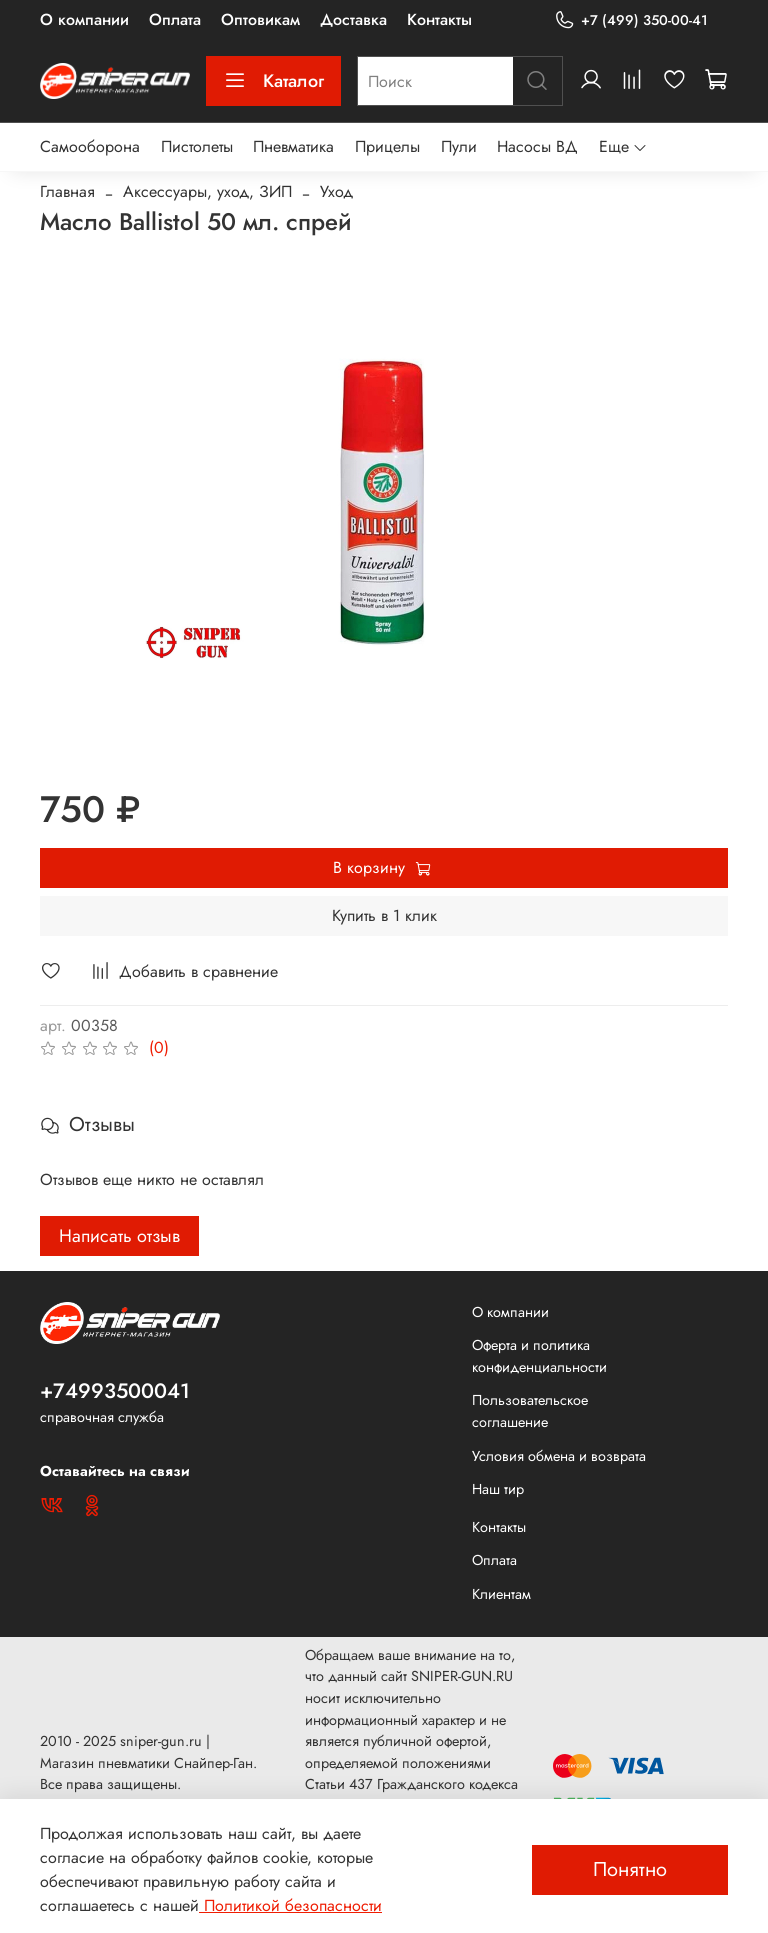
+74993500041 (115, 1391)
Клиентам (501, 1594)
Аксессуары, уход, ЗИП (207, 191)
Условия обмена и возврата (559, 1456)
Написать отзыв (119, 1236)
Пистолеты (197, 146)
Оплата (175, 19)
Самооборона (90, 146)
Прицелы (387, 146)
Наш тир (498, 1489)
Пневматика (293, 146)
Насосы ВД (537, 146)
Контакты (439, 19)
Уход (336, 191)
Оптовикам (260, 19)
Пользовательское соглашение (530, 1411)
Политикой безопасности (290, 1905)
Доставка (353, 19)
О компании (84, 19)
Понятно (630, 1869)
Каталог (273, 81)
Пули (459, 146)
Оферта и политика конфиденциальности (539, 1356)
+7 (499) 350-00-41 (631, 20)
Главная (67, 191)
